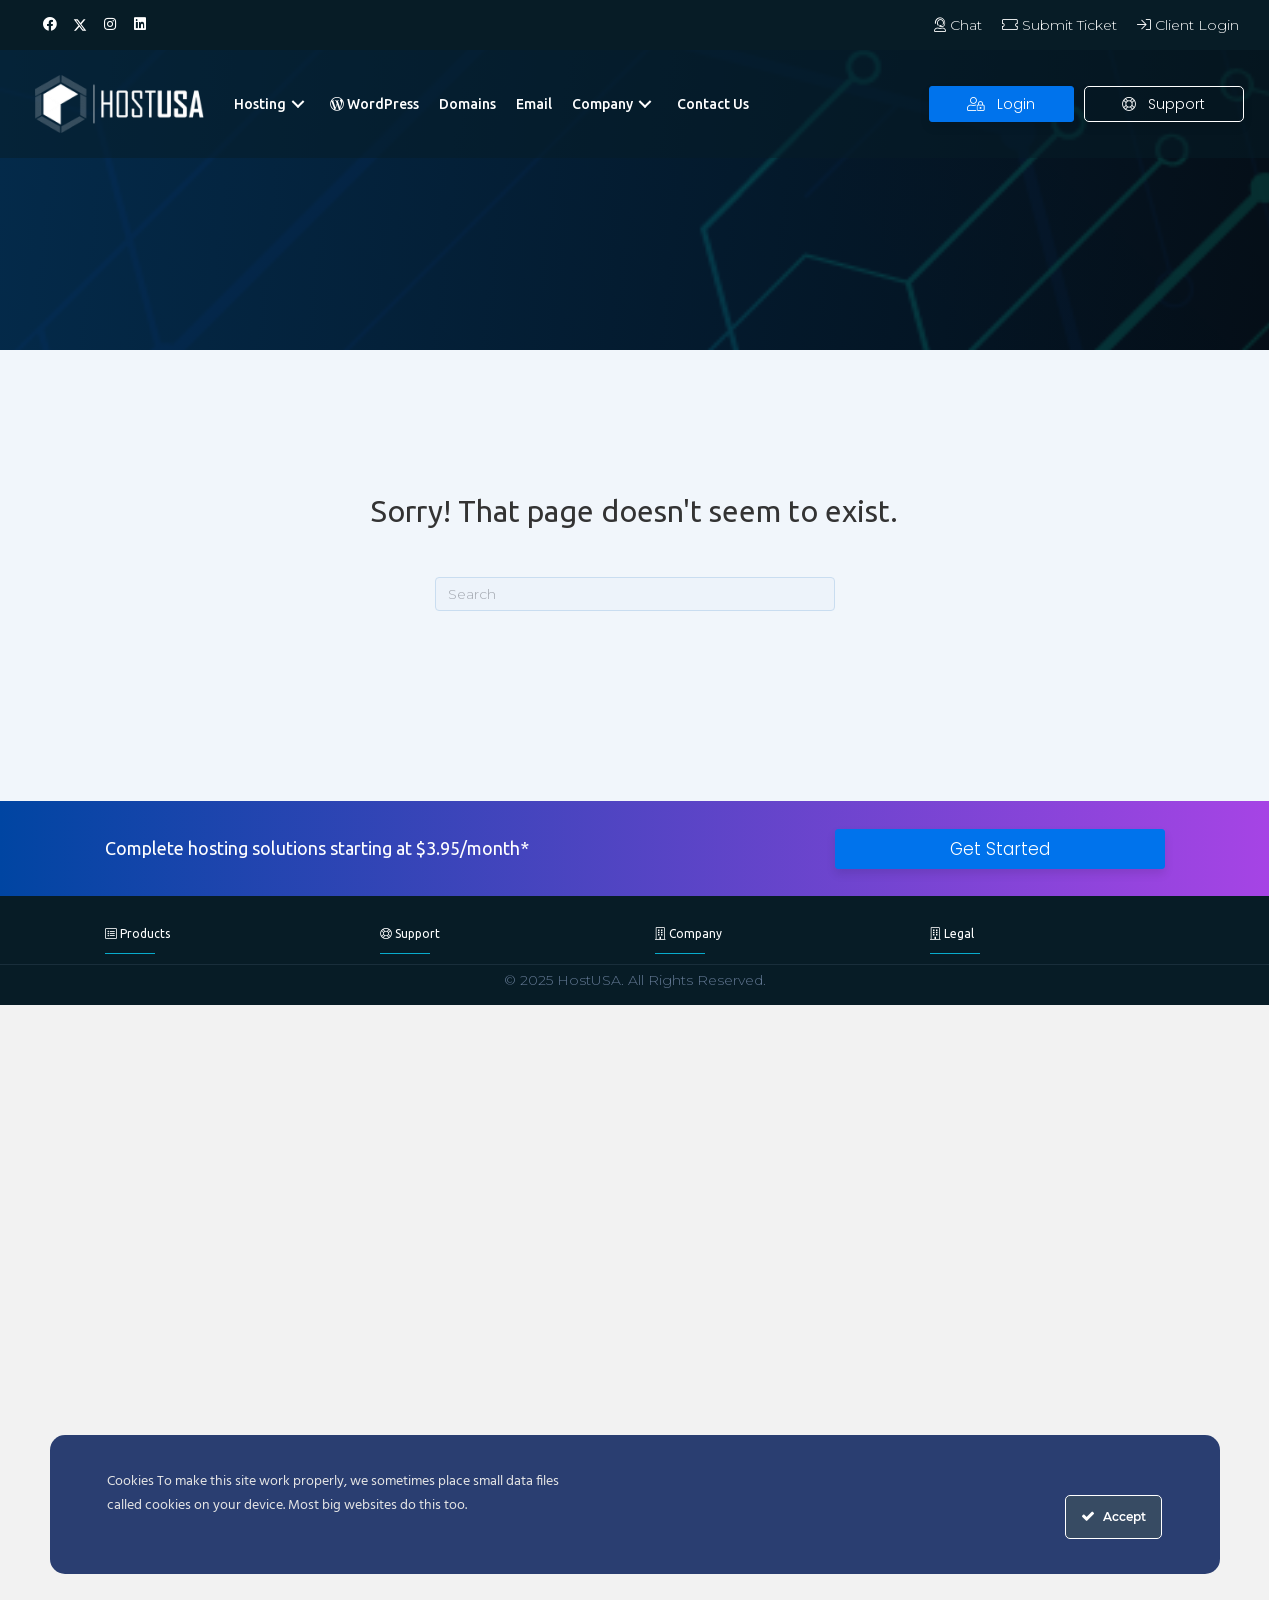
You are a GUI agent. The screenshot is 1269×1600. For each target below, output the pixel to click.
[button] (50, 25)
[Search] (635, 594)
